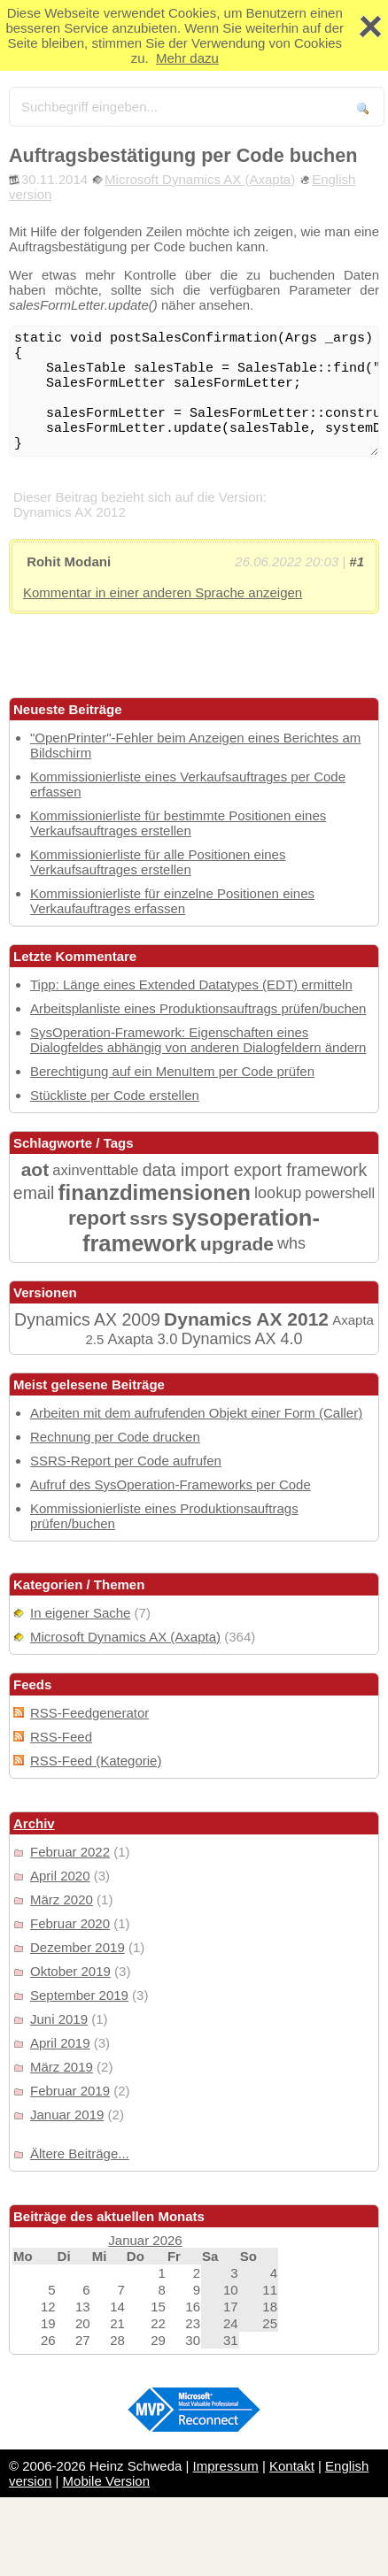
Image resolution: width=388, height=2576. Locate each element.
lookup (277, 1193)
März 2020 (61, 1899)
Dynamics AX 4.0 (242, 1339)
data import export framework (255, 1170)
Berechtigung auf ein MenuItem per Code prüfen (172, 1071)
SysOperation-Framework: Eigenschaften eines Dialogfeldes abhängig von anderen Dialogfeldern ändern (198, 1040)
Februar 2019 (70, 2090)
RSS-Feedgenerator (89, 1712)
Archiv (34, 1823)
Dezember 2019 (77, 1947)
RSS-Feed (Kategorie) (95, 1760)
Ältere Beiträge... (79, 2153)
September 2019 (79, 1995)
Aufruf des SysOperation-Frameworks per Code (170, 1484)
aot (35, 1169)
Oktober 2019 (70, 1971)
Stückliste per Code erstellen (114, 1095)
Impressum (226, 2465)
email (34, 1193)
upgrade (237, 1244)
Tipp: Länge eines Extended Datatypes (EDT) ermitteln (191, 984)
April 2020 (60, 1875)
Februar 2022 (70, 1851)
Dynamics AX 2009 (87, 1319)
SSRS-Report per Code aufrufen (125, 1460)
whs (291, 1243)
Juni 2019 (59, 2018)
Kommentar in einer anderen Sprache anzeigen (162, 592)
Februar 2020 (70, 1923)
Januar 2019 (67, 2114)
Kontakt (291, 2465)
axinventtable (95, 1170)
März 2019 (61, 2066)
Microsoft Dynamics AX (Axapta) (200, 179)
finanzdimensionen (154, 1192)
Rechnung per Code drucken (115, 1436)
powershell (340, 1193)
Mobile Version (106, 2480)
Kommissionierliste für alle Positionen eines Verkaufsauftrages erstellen (157, 862)
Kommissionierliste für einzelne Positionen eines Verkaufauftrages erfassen (172, 901)
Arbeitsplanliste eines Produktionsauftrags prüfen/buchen (198, 1008)
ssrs (148, 1218)
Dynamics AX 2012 (246, 1319)
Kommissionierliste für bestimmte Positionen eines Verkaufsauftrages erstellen (178, 823)
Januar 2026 (145, 2240)
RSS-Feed (61, 1736)
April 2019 (60, 2042)
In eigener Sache (80, 1612)
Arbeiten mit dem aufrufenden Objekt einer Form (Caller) (196, 1412)
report (97, 1218)
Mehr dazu (187, 57)
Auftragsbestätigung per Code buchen (183, 155)
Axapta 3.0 (142, 1339)
